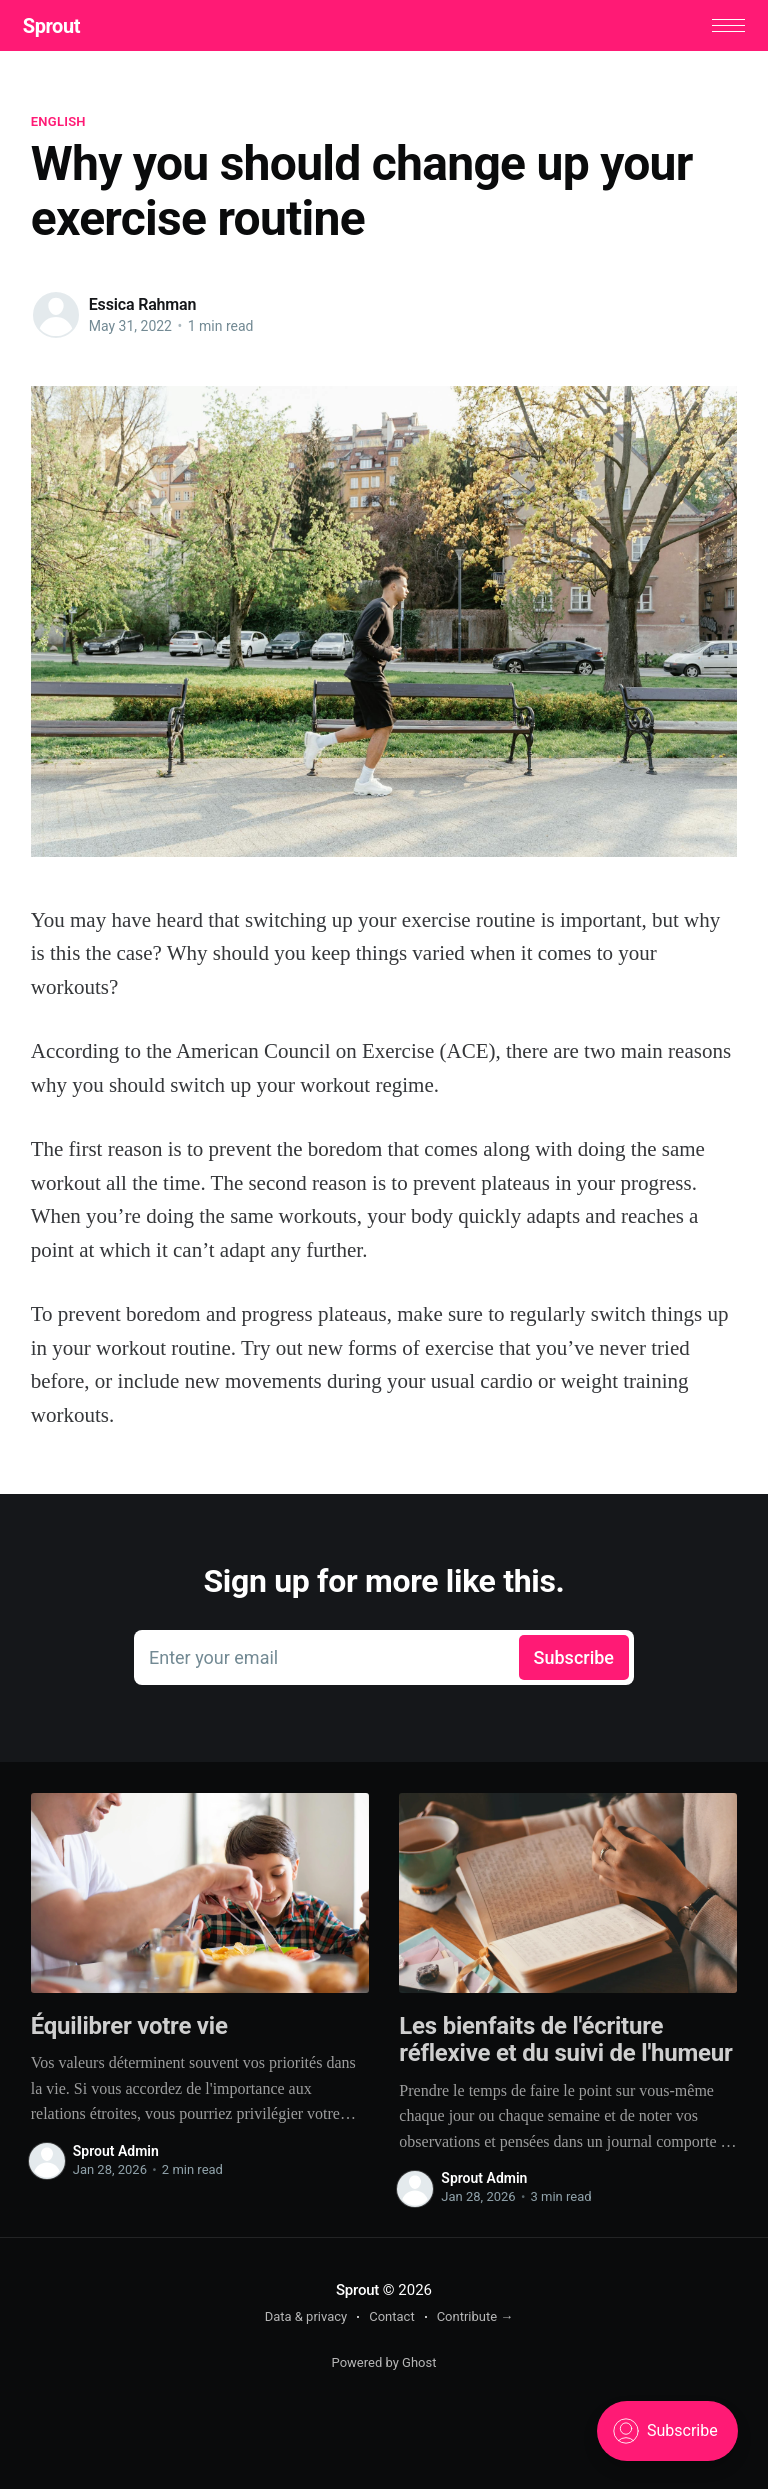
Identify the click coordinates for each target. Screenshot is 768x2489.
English (58, 125)
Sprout (59, 28)
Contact (391, 2320)
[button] (720, 27)
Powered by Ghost (384, 2366)
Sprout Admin (116, 2155)
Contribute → (475, 2320)
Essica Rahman (143, 308)
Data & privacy (306, 2320)
